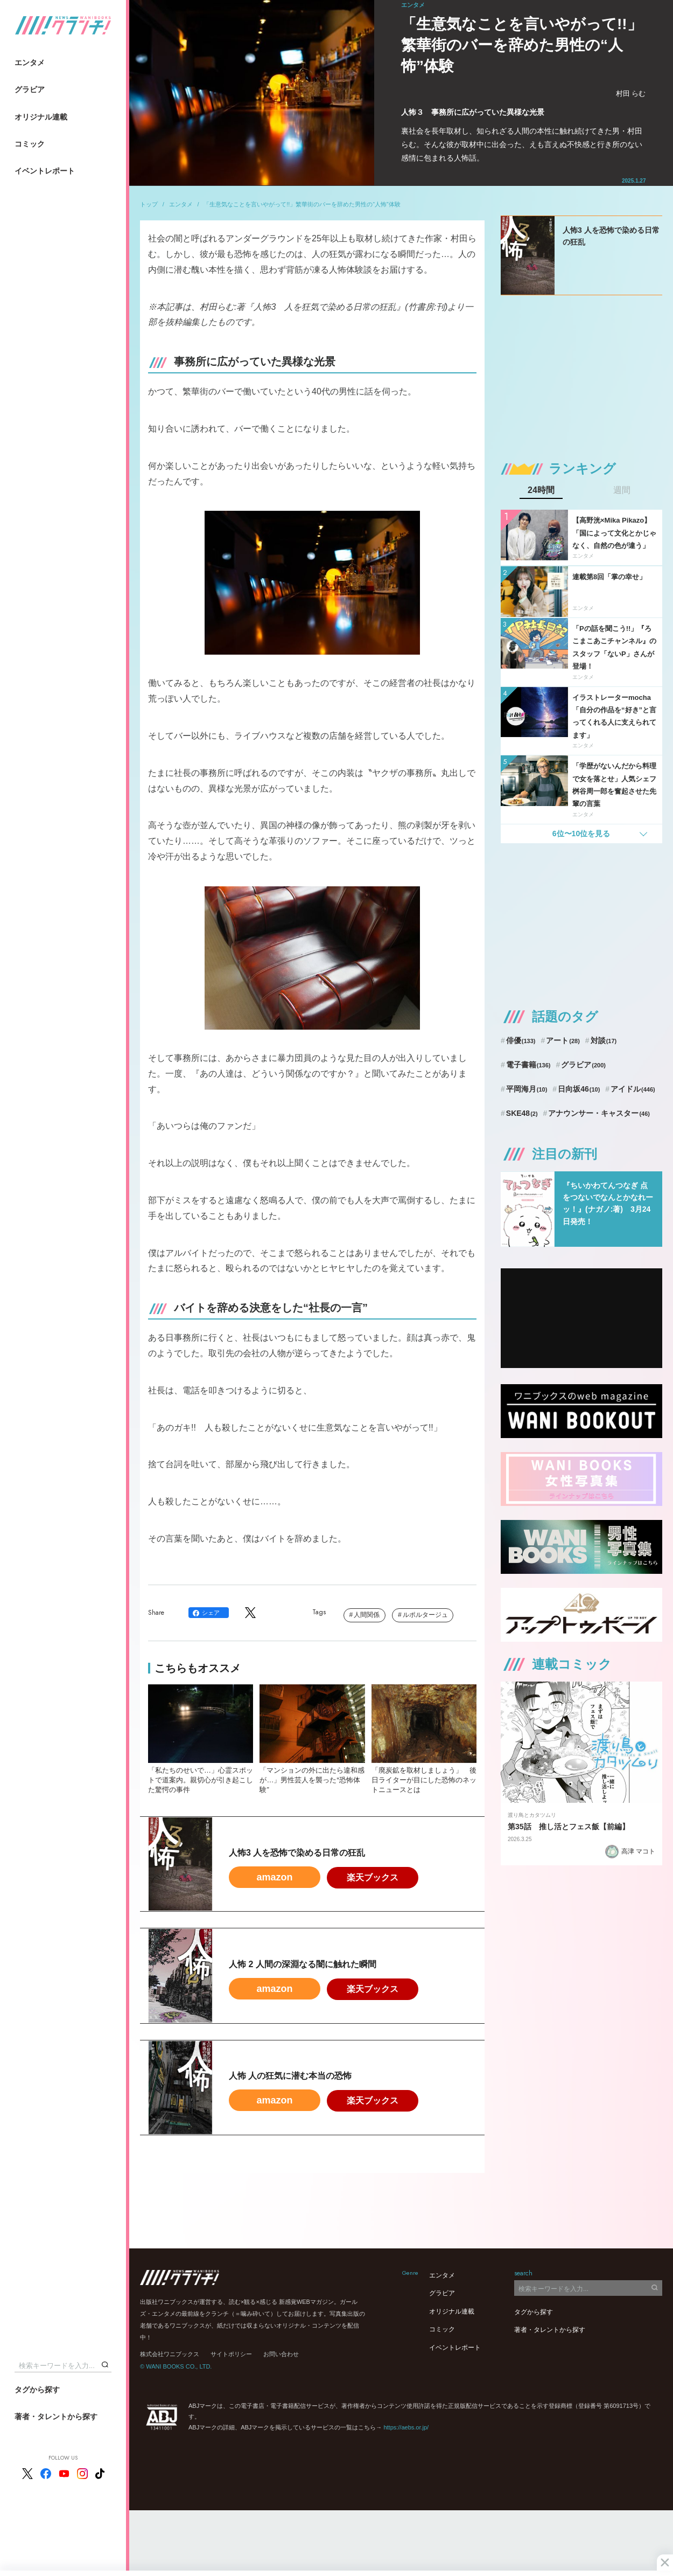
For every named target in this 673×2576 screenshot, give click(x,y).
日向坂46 (579, 1089)
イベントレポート (45, 170)
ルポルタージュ (425, 1615)
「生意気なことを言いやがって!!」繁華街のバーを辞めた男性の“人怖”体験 (302, 204)
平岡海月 (527, 1089)
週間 (621, 490)
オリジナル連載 (41, 117)
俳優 (521, 1040)
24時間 (541, 490)
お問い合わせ (281, 2354)
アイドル (633, 1089)
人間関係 (367, 1615)
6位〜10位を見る (581, 833)
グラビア (30, 89)
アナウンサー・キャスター (599, 1113)
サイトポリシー (231, 2354)
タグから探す (37, 2389)
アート (563, 1040)
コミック (30, 144)
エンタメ (30, 62)
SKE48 (522, 1113)
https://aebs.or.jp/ (406, 2427)
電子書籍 (528, 1064)
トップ (149, 204)
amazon (274, 1877)
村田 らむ (631, 93)
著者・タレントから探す (56, 2416)
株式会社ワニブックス (169, 2354)
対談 (604, 1040)
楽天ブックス (372, 1877)
